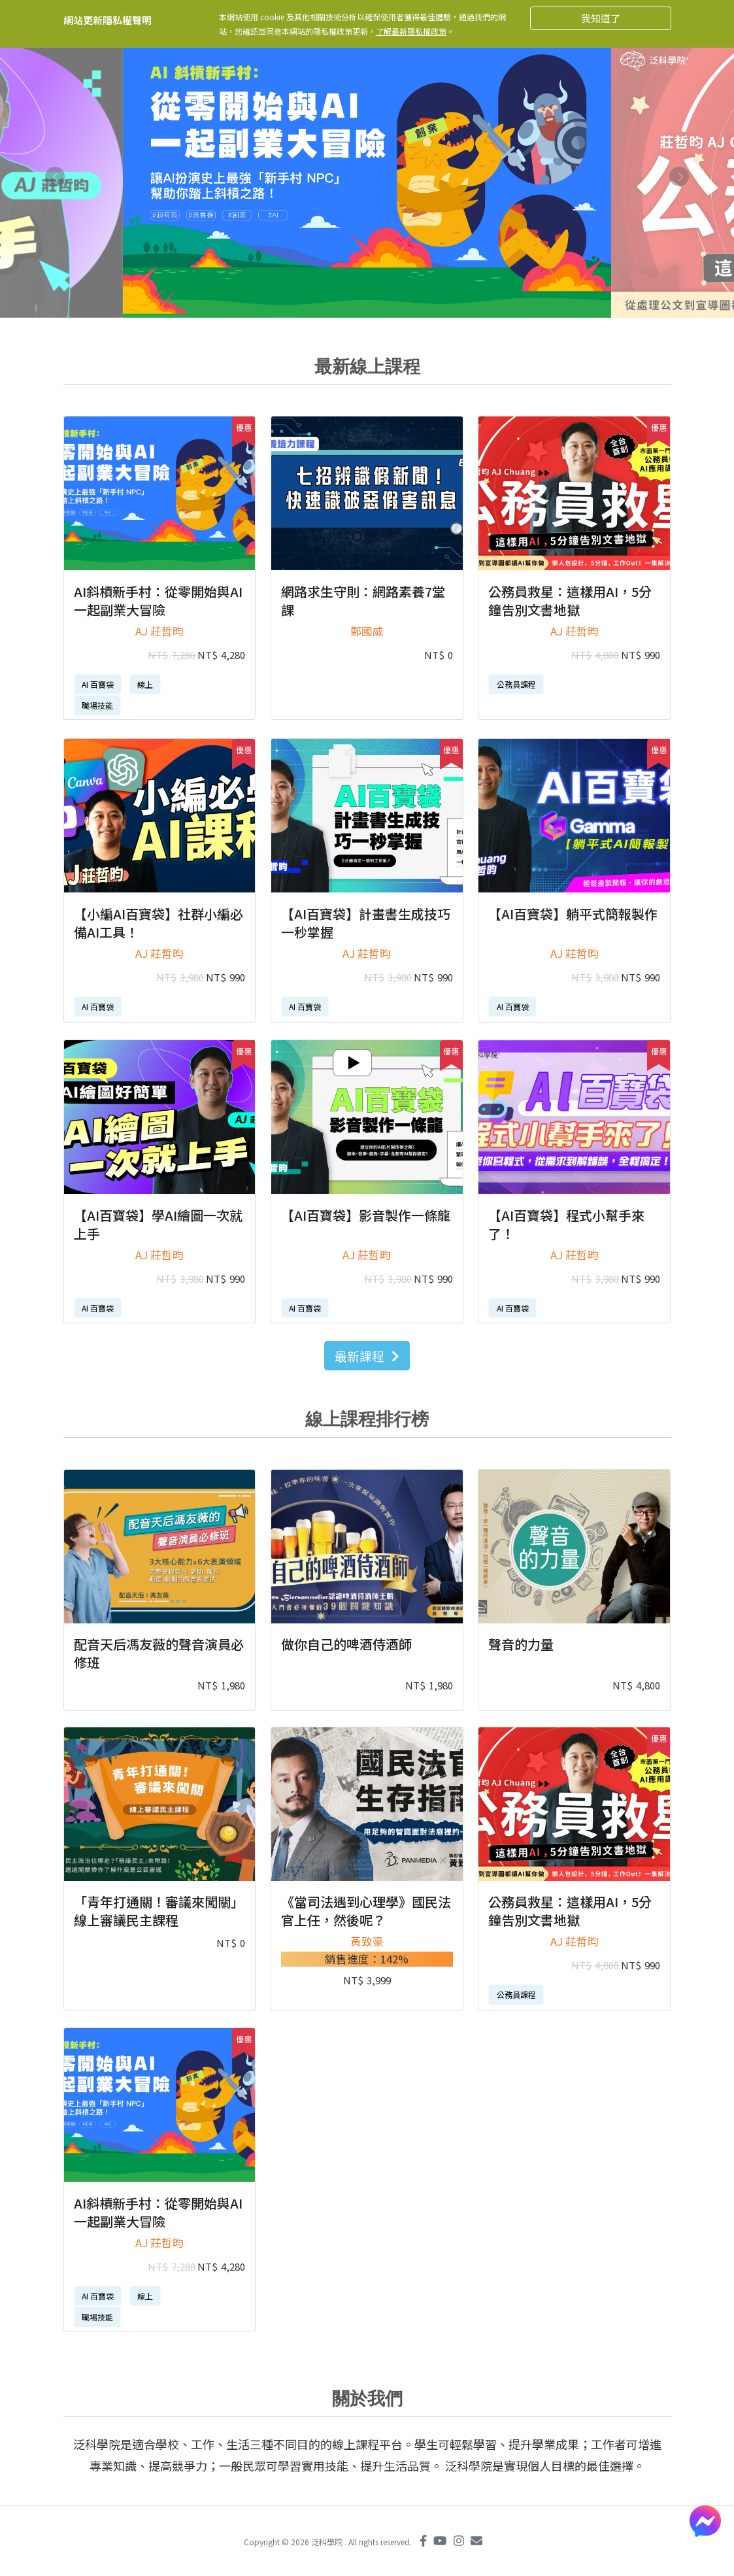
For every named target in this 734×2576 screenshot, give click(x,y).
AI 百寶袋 (98, 684)
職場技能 (97, 705)
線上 (145, 684)
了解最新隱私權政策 (411, 31)
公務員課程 (516, 684)
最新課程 (367, 1355)
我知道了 (600, 18)
